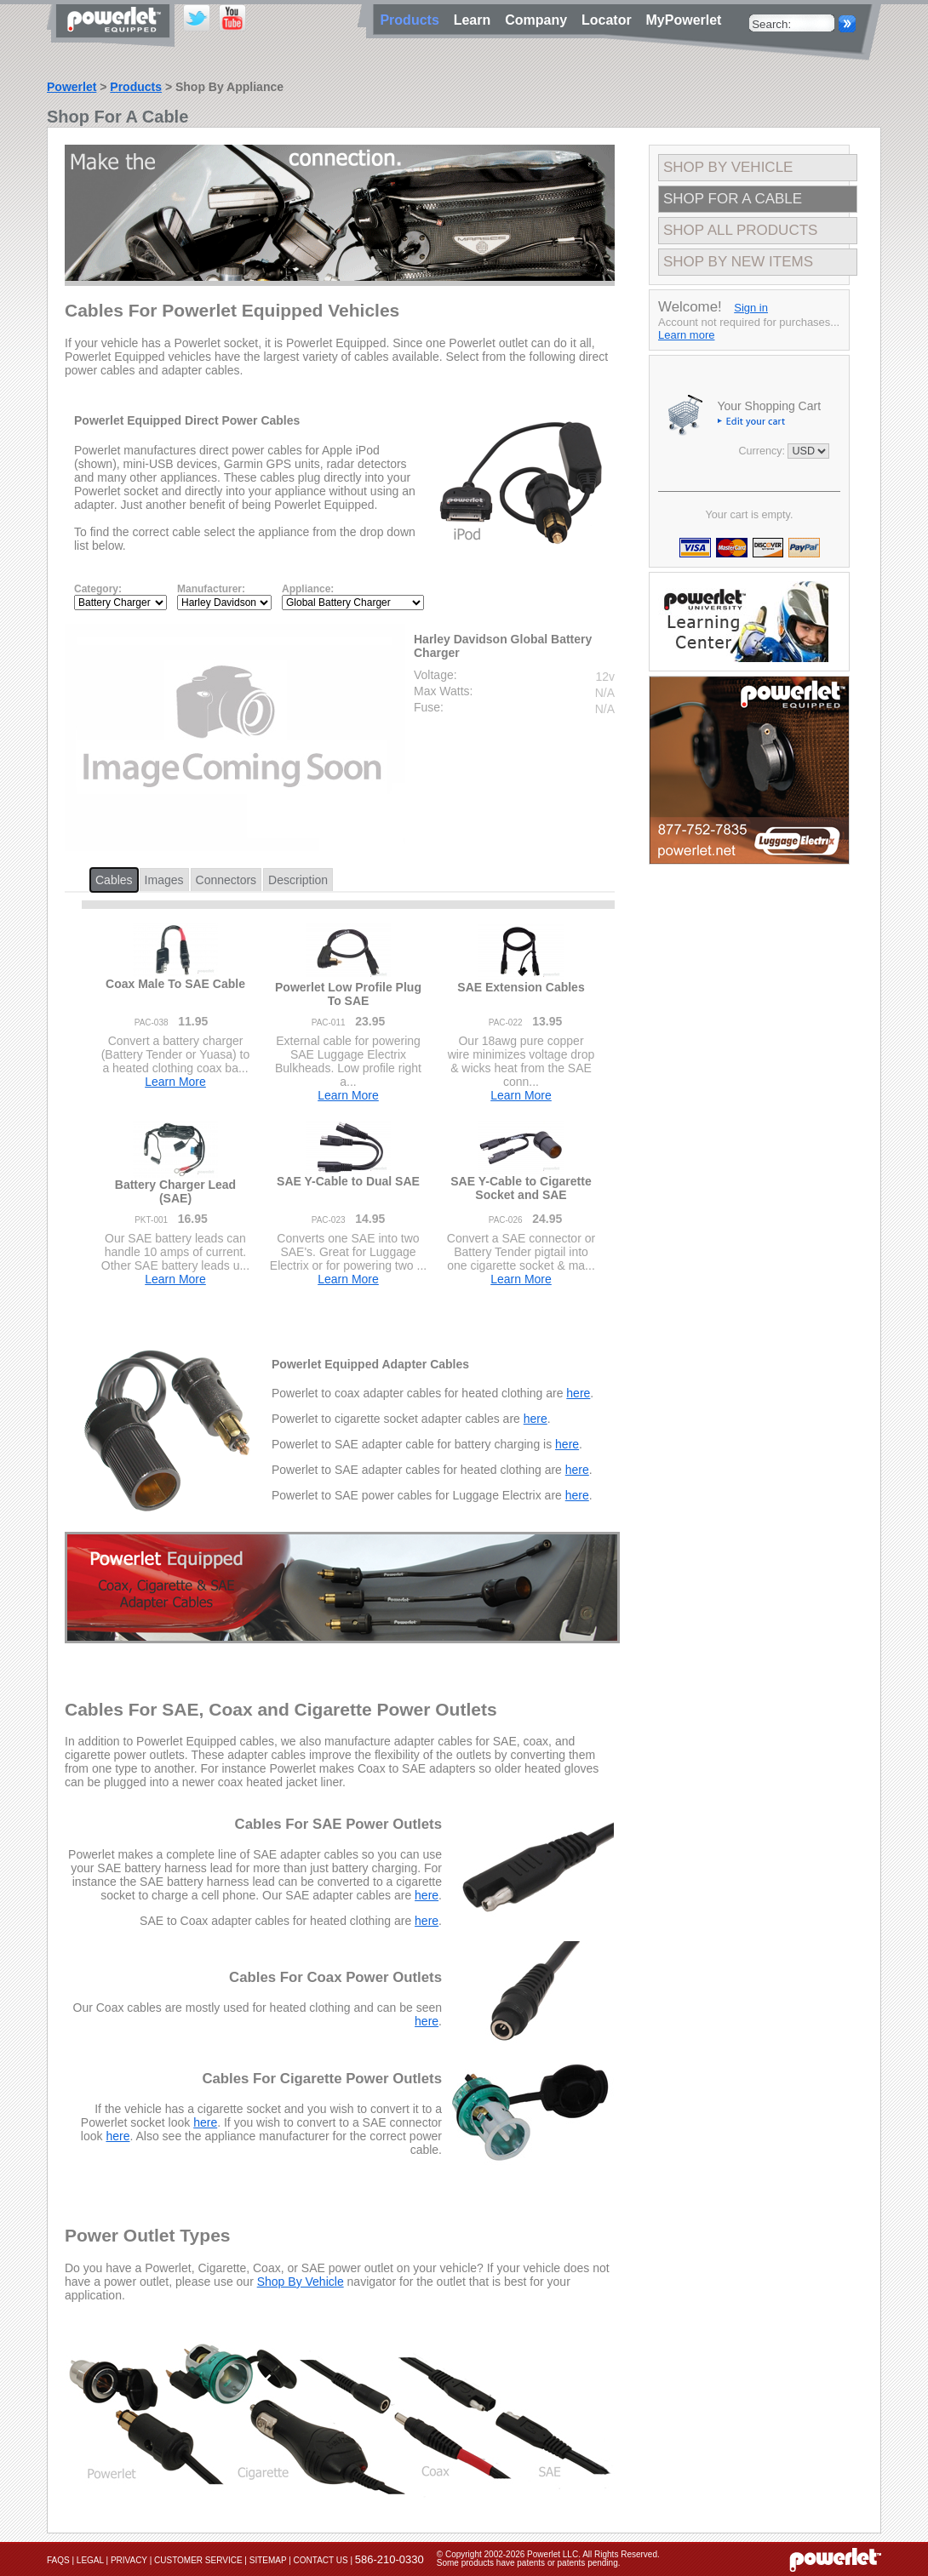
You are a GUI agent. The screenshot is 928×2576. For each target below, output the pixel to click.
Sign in (751, 307)
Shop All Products (740, 230)
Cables (114, 880)
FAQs (58, 2560)
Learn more (686, 334)
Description (298, 880)
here (578, 1393)
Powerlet (71, 87)
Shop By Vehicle (300, 2281)
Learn (476, 20)
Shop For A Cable (732, 199)
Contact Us (321, 2560)
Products (136, 87)
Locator (610, 20)
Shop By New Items (738, 262)
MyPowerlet (684, 20)
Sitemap (268, 2560)
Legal (90, 2560)
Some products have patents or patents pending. (529, 2562)
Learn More (175, 1081)
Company (540, 20)
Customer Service (198, 2560)
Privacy (129, 2560)
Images (164, 880)
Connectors (226, 880)
